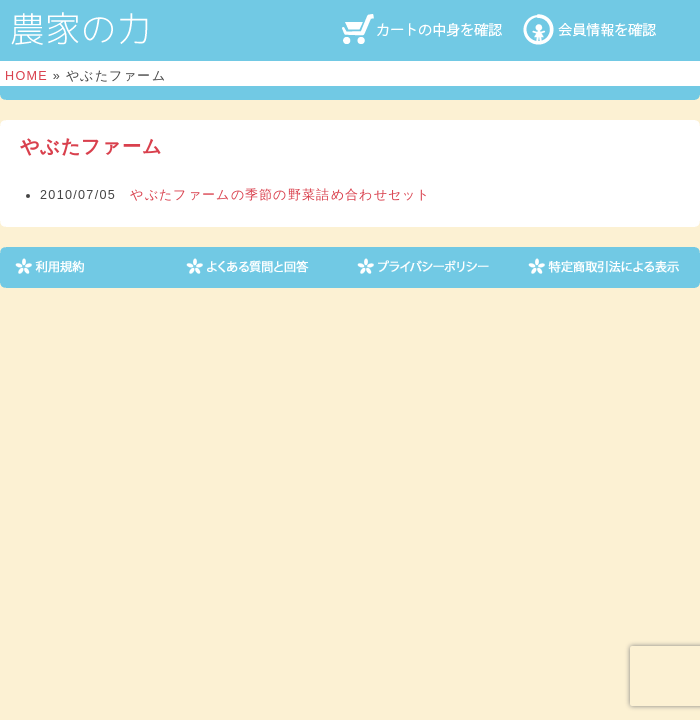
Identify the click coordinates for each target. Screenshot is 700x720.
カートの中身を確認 (425, 29)
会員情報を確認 (605, 29)
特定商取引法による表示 (605, 266)
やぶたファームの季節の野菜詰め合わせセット (280, 195)
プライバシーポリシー (434, 266)
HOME (26, 76)
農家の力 (80, 29)
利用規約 (92, 266)
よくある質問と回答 (263, 266)
